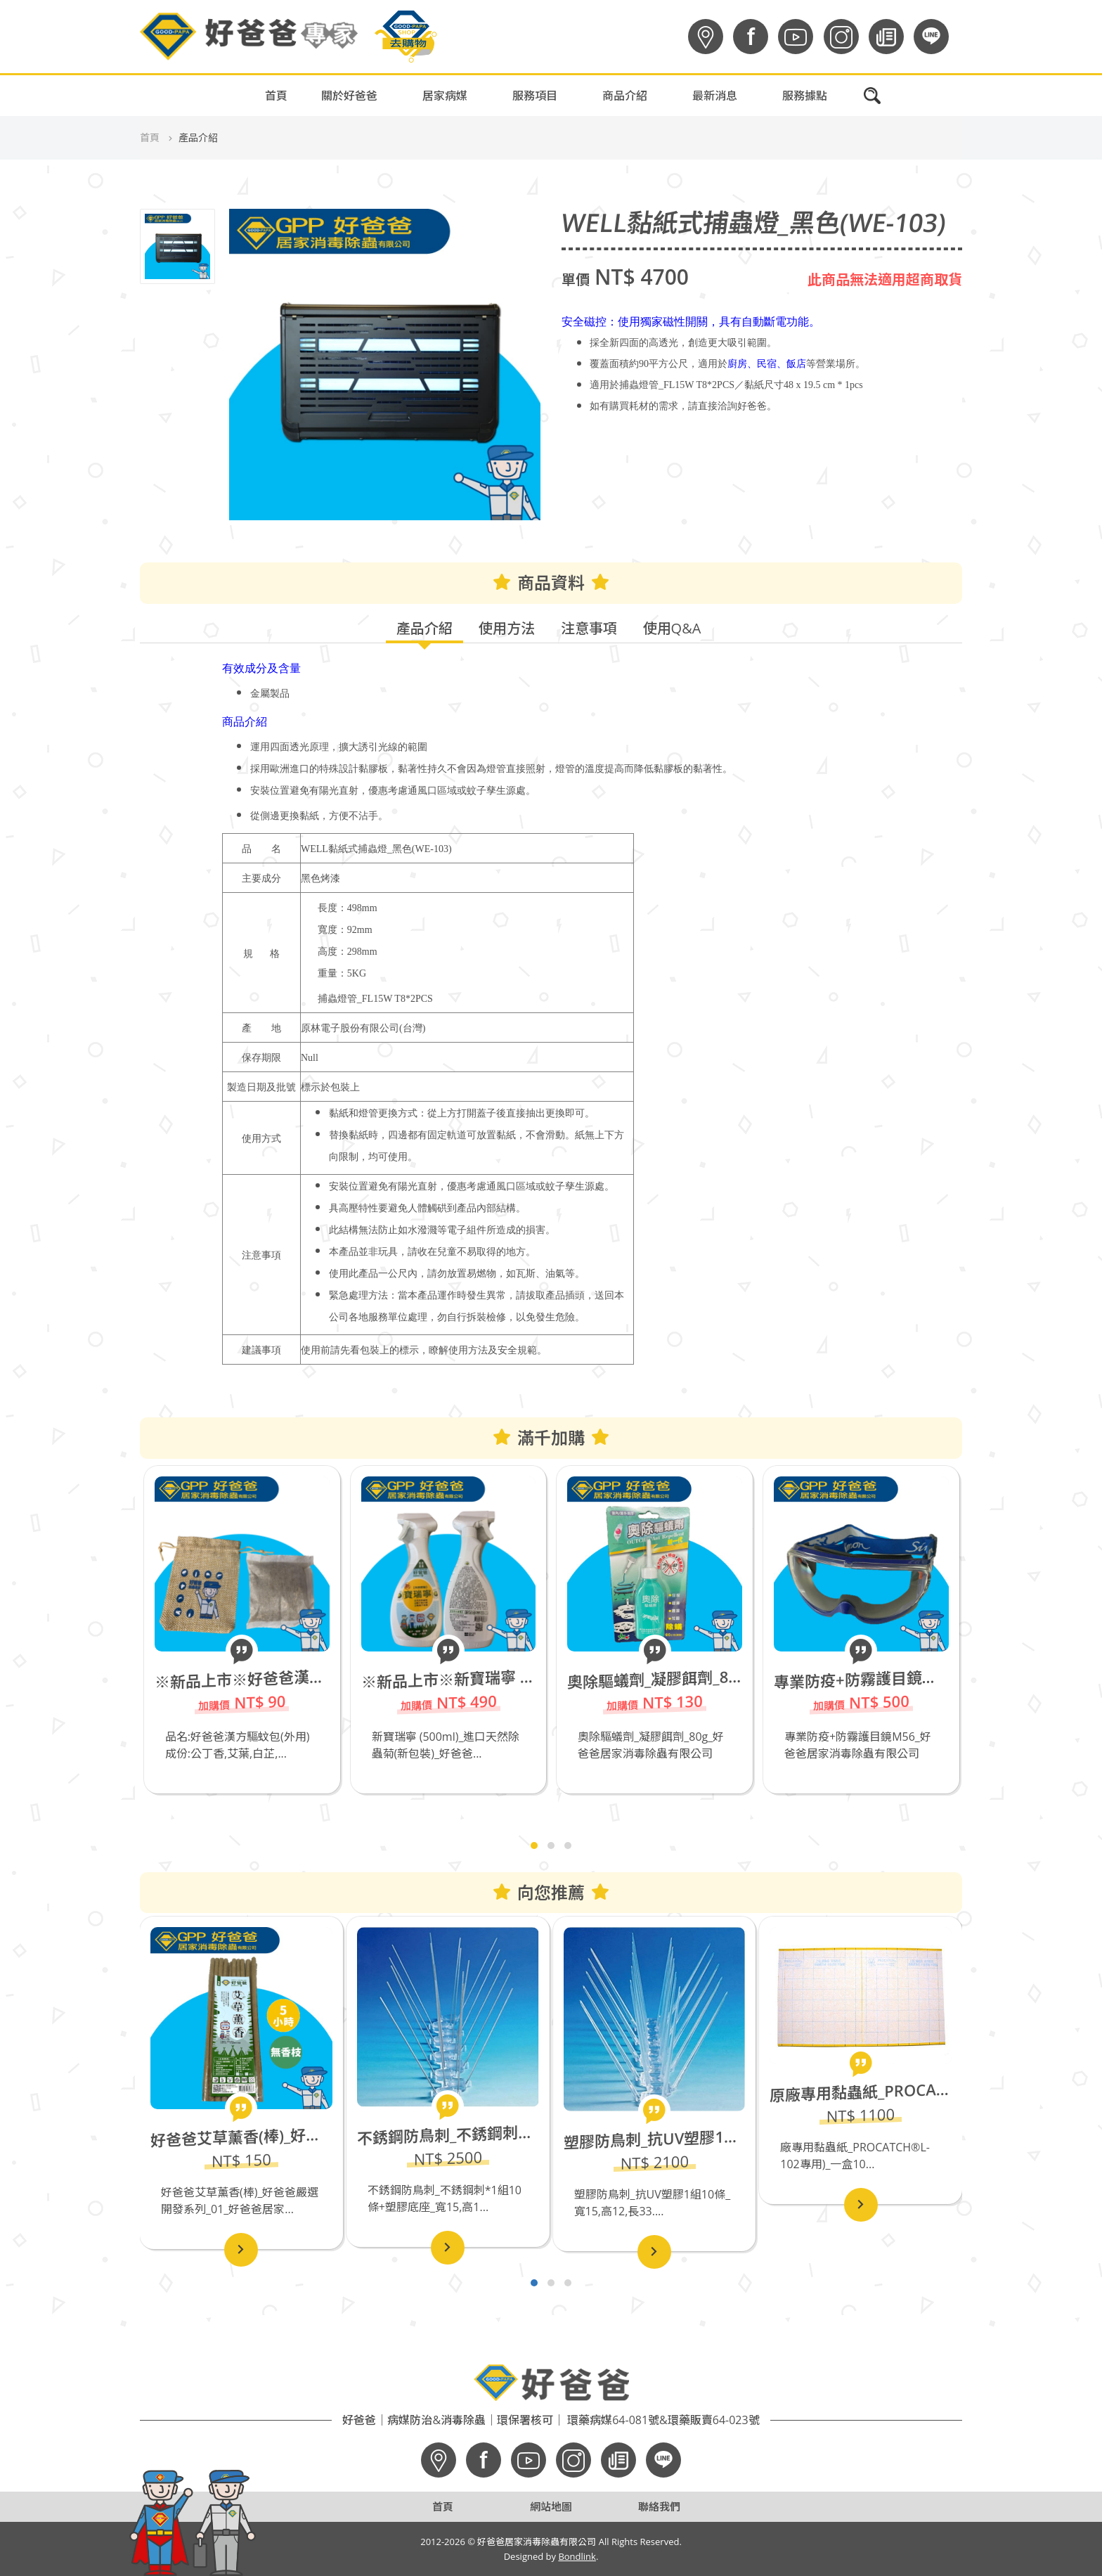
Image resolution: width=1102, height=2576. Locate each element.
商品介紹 (624, 95)
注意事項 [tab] (589, 628)
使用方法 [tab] (507, 628)
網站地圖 (551, 2506)
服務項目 (534, 95)
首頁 (276, 95)
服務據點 (804, 95)
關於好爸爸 (349, 95)
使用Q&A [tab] (672, 628)
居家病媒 (444, 95)
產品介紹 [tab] (424, 628)
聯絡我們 (659, 2506)
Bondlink (577, 2556)
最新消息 (714, 95)
